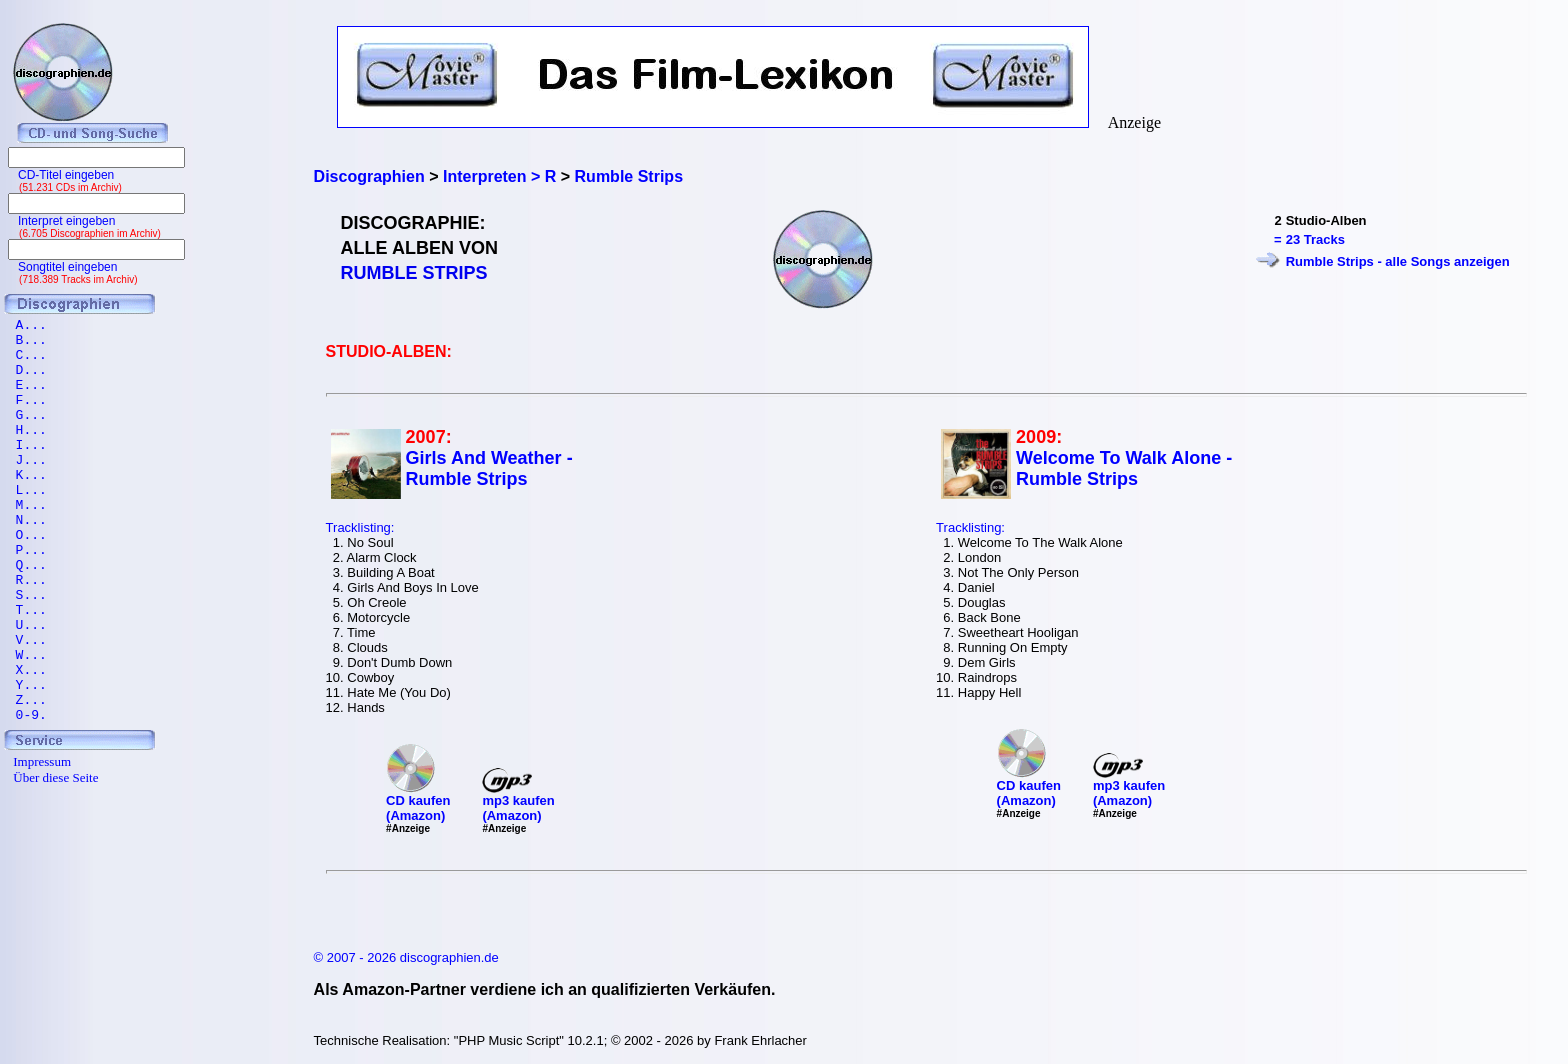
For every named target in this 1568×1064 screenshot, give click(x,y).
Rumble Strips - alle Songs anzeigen (1398, 261)
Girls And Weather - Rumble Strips (489, 468)
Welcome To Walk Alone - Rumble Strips (1124, 468)
